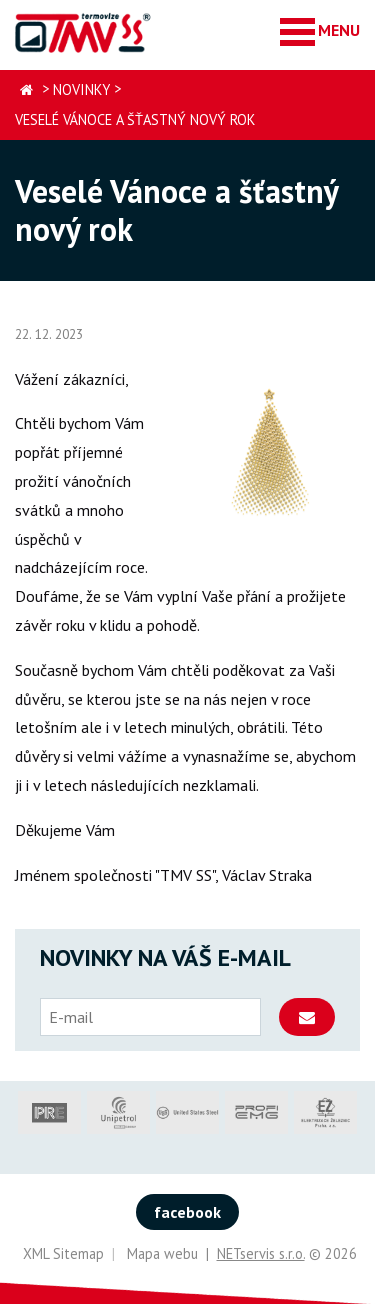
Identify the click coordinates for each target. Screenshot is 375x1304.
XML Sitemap (63, 1253)
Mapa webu (162, 1253)
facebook (187, 1212)
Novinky (81, 89)
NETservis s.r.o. (261, 1253)
